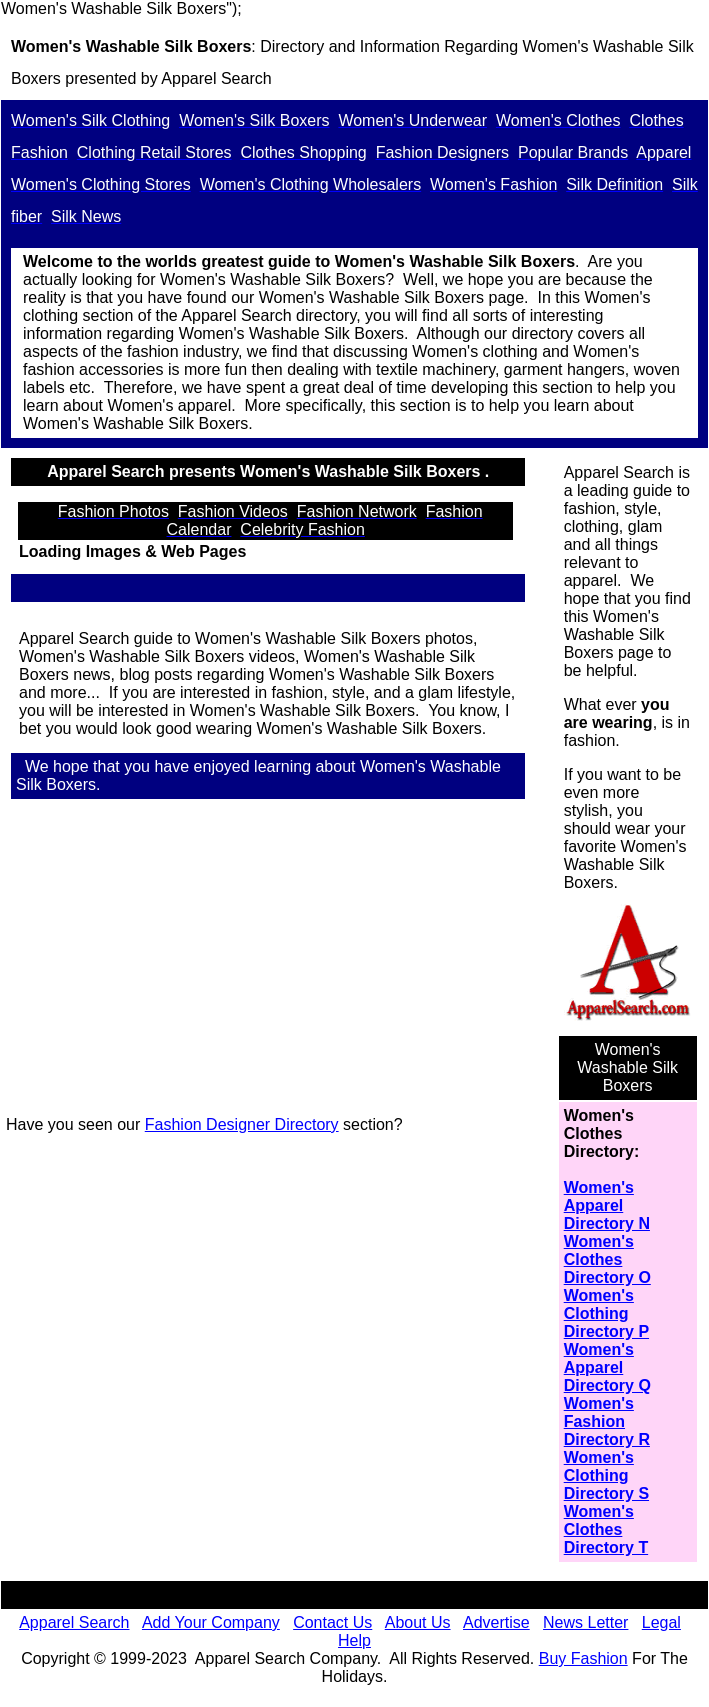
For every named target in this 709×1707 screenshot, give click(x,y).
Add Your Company (211, 1622)
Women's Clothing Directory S (606, 1475)
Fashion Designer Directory (242, 1124)
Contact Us (332, 1622)
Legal (661, 1622)
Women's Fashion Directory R (607, 1421)
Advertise (496, 1622)
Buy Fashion (583, 1658)
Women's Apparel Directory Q (607, 1367)
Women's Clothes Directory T (606, 1529)
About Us (418, 1622)
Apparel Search (216, 78)
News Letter (585, 1622)
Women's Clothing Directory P (606, 1313)
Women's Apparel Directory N (607, 1205)
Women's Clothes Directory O (607, 1259)
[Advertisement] (276, 960)
